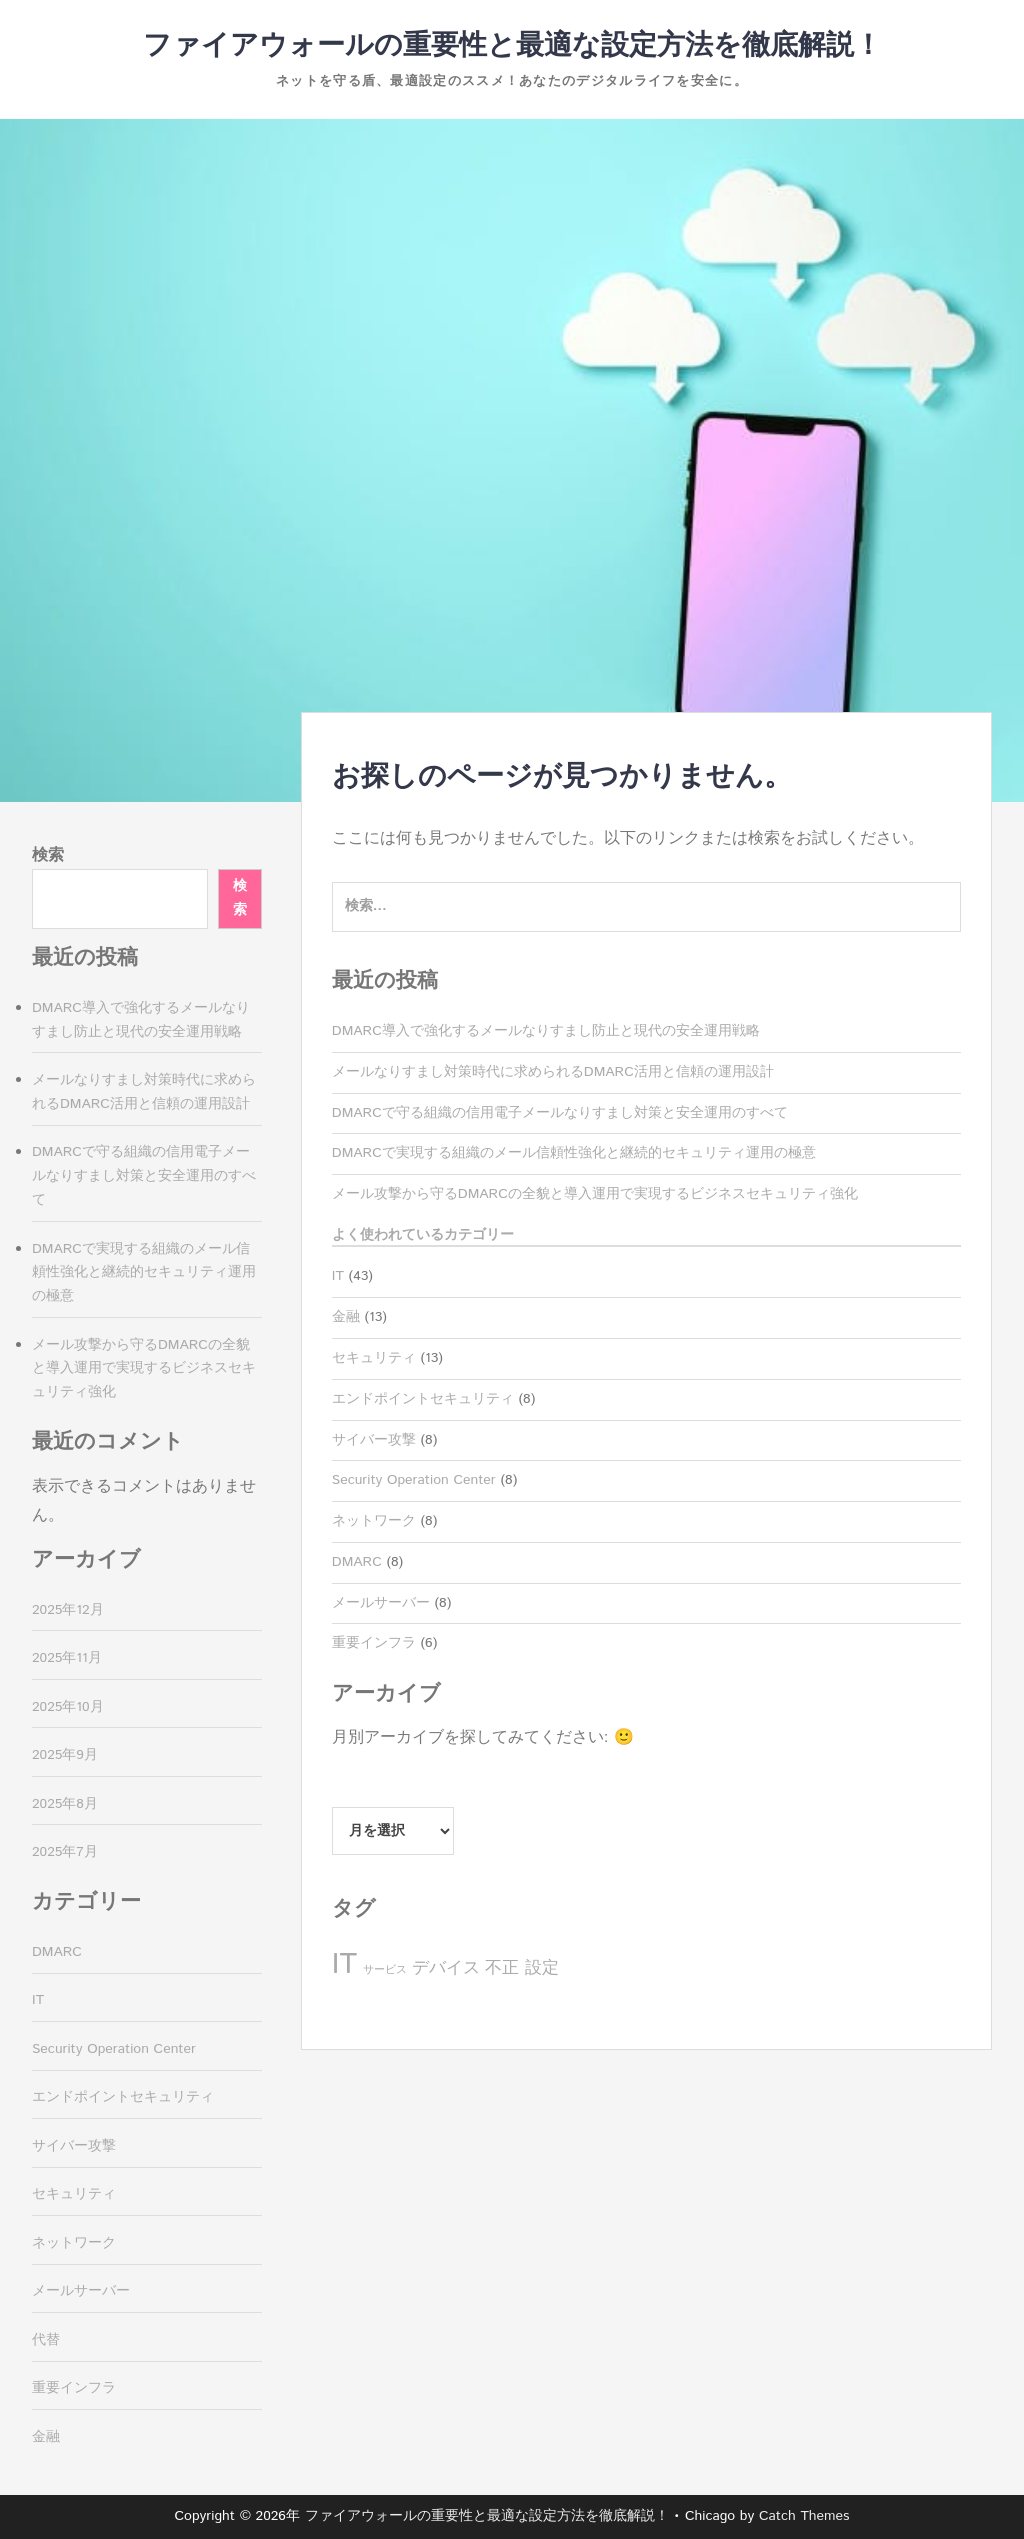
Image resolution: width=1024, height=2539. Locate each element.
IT (338, 1276)
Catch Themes (804, 2516)
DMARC (357, 1562)
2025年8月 (65, 1804)
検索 (48, 855)
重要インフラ (374, 1643)
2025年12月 (68, 1610)
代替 (46, 2340)
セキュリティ (374, 1358)
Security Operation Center (414, 1480)
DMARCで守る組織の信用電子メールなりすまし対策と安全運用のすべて (560, 1113)
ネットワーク (374, 1521)
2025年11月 (67, 1658)
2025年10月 (68, 1707)
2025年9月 (65, 1755)
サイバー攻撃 (374, 1440)
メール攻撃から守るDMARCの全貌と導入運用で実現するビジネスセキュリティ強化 (595, 1194)
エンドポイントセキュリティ (423, 1399)
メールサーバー (381, 1603)
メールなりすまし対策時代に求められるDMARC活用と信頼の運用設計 (553, 1072)
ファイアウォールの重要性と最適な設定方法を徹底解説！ (512, 46)
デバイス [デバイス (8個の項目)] (446, 1968)
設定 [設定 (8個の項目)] (542, 1968)
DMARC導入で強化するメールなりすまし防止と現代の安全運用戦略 (546, 1031)
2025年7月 (65, 1852)
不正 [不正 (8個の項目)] (502, 1968)
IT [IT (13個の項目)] (344, 1964)
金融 (346, 1317)
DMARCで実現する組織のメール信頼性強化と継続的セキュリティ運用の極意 (574, 1153)
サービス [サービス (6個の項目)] (385, 1970)
